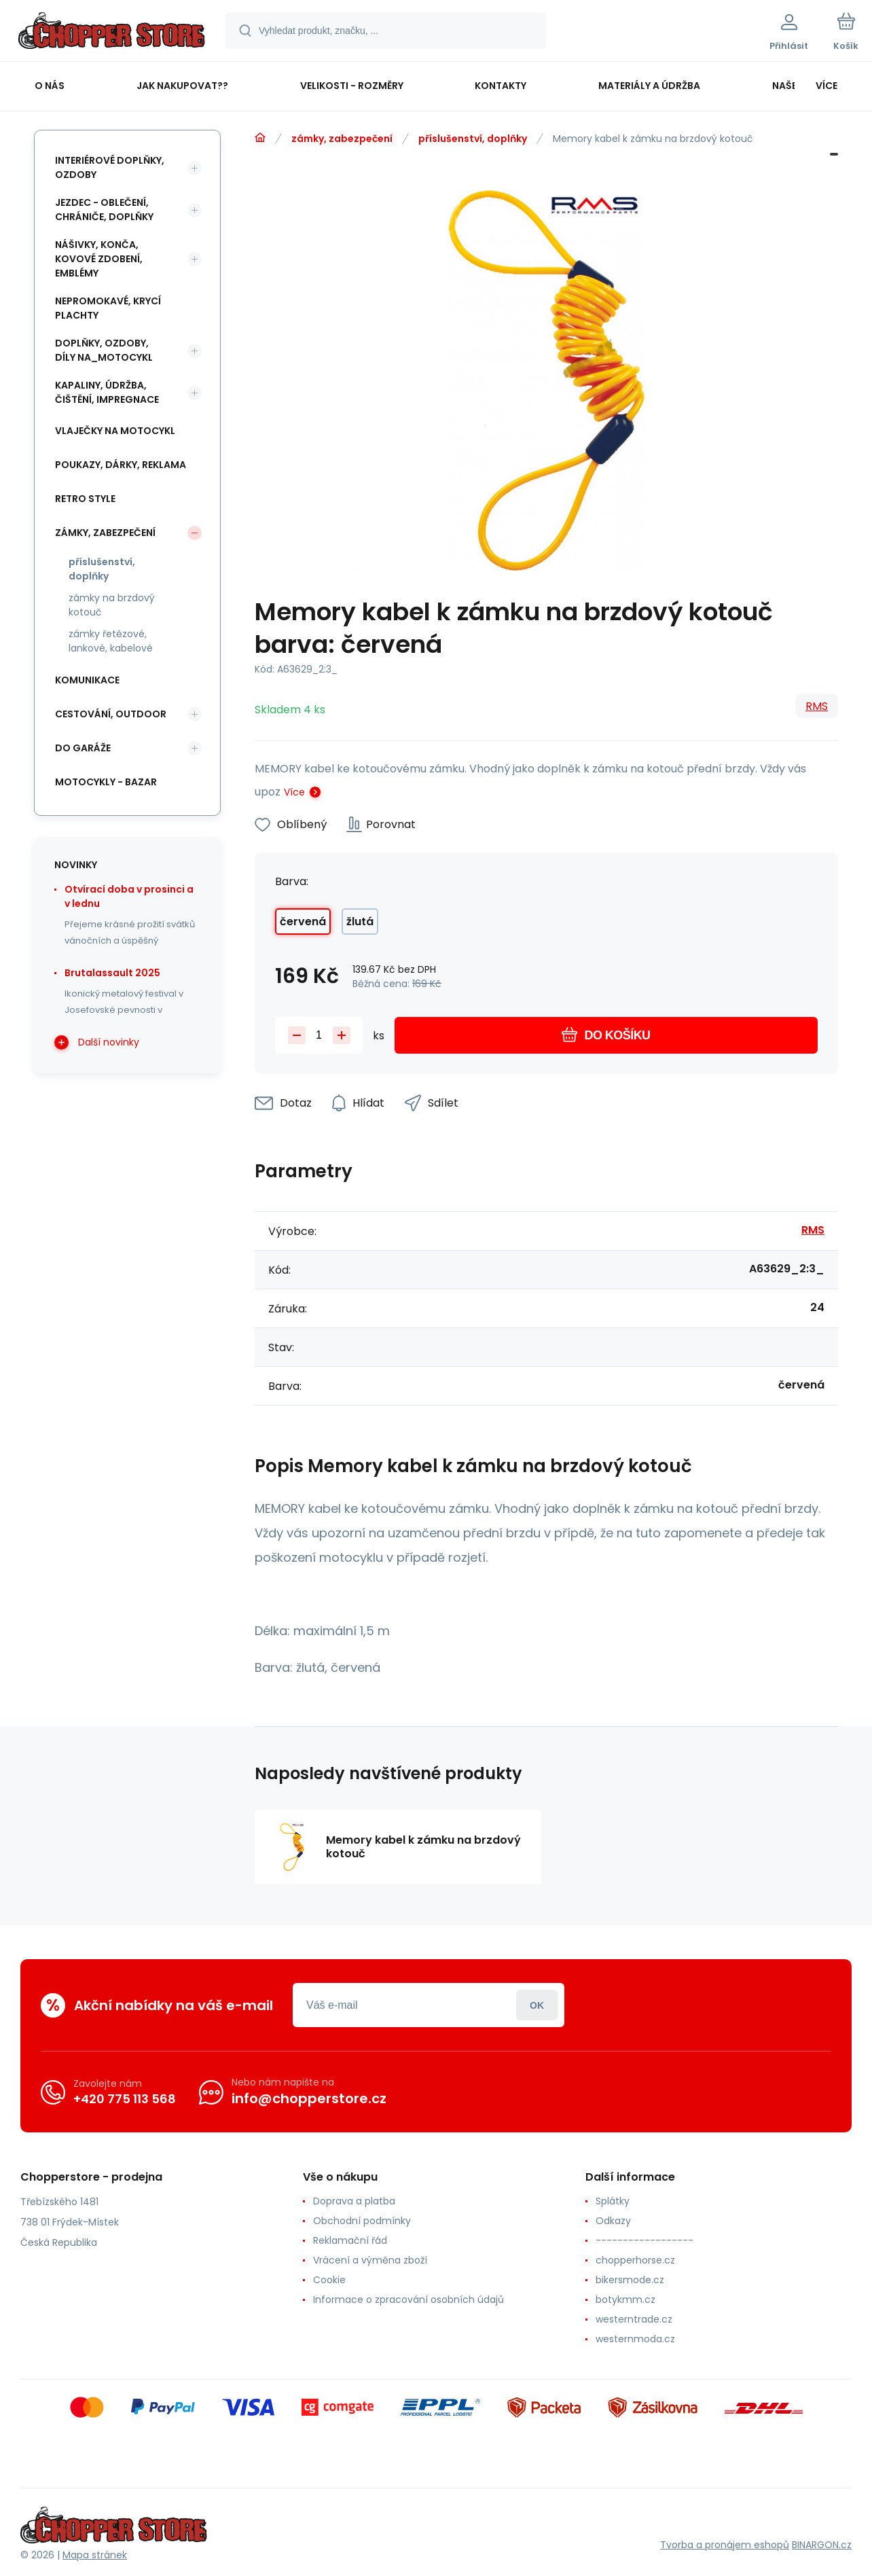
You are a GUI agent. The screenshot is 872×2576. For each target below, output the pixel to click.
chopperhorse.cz (635, 2260)
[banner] (111, 32)
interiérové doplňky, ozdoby (109, 167)
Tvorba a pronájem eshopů (724, 2545)
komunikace (87, 680)
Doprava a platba (354, 2201)
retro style (85, 498)
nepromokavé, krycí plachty (108, 308)
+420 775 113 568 (124, 2098)
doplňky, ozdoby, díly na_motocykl (104, 350)
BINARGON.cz (822, 2545)
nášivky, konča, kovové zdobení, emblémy (99, 259)
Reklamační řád (350, 2240)
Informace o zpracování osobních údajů (408, 2299)
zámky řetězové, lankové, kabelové (111, 641)
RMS (816, 706)
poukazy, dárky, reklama (120, 464)
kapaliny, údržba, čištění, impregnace (107, 392)
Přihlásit (537, 2005)
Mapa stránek (94, 2555)
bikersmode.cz (630, 2280)
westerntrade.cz (634, 2319)
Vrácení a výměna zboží (370, 2260)
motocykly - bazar (106, 782)
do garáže (83, 748)
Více (294, 792)
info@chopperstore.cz (309, 2098)
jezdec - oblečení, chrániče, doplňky (104, 209)
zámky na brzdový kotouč (112, 605)
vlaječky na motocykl (115, 430)
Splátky (613, 2201)
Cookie (329, 2280)
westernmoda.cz (635, 2339)
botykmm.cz (625, 2299)
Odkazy (613, 2221)
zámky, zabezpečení (342, 138)
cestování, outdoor (110, 714)
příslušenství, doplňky (472, 138)
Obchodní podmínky (362, 2221)
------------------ (644, 2240)
